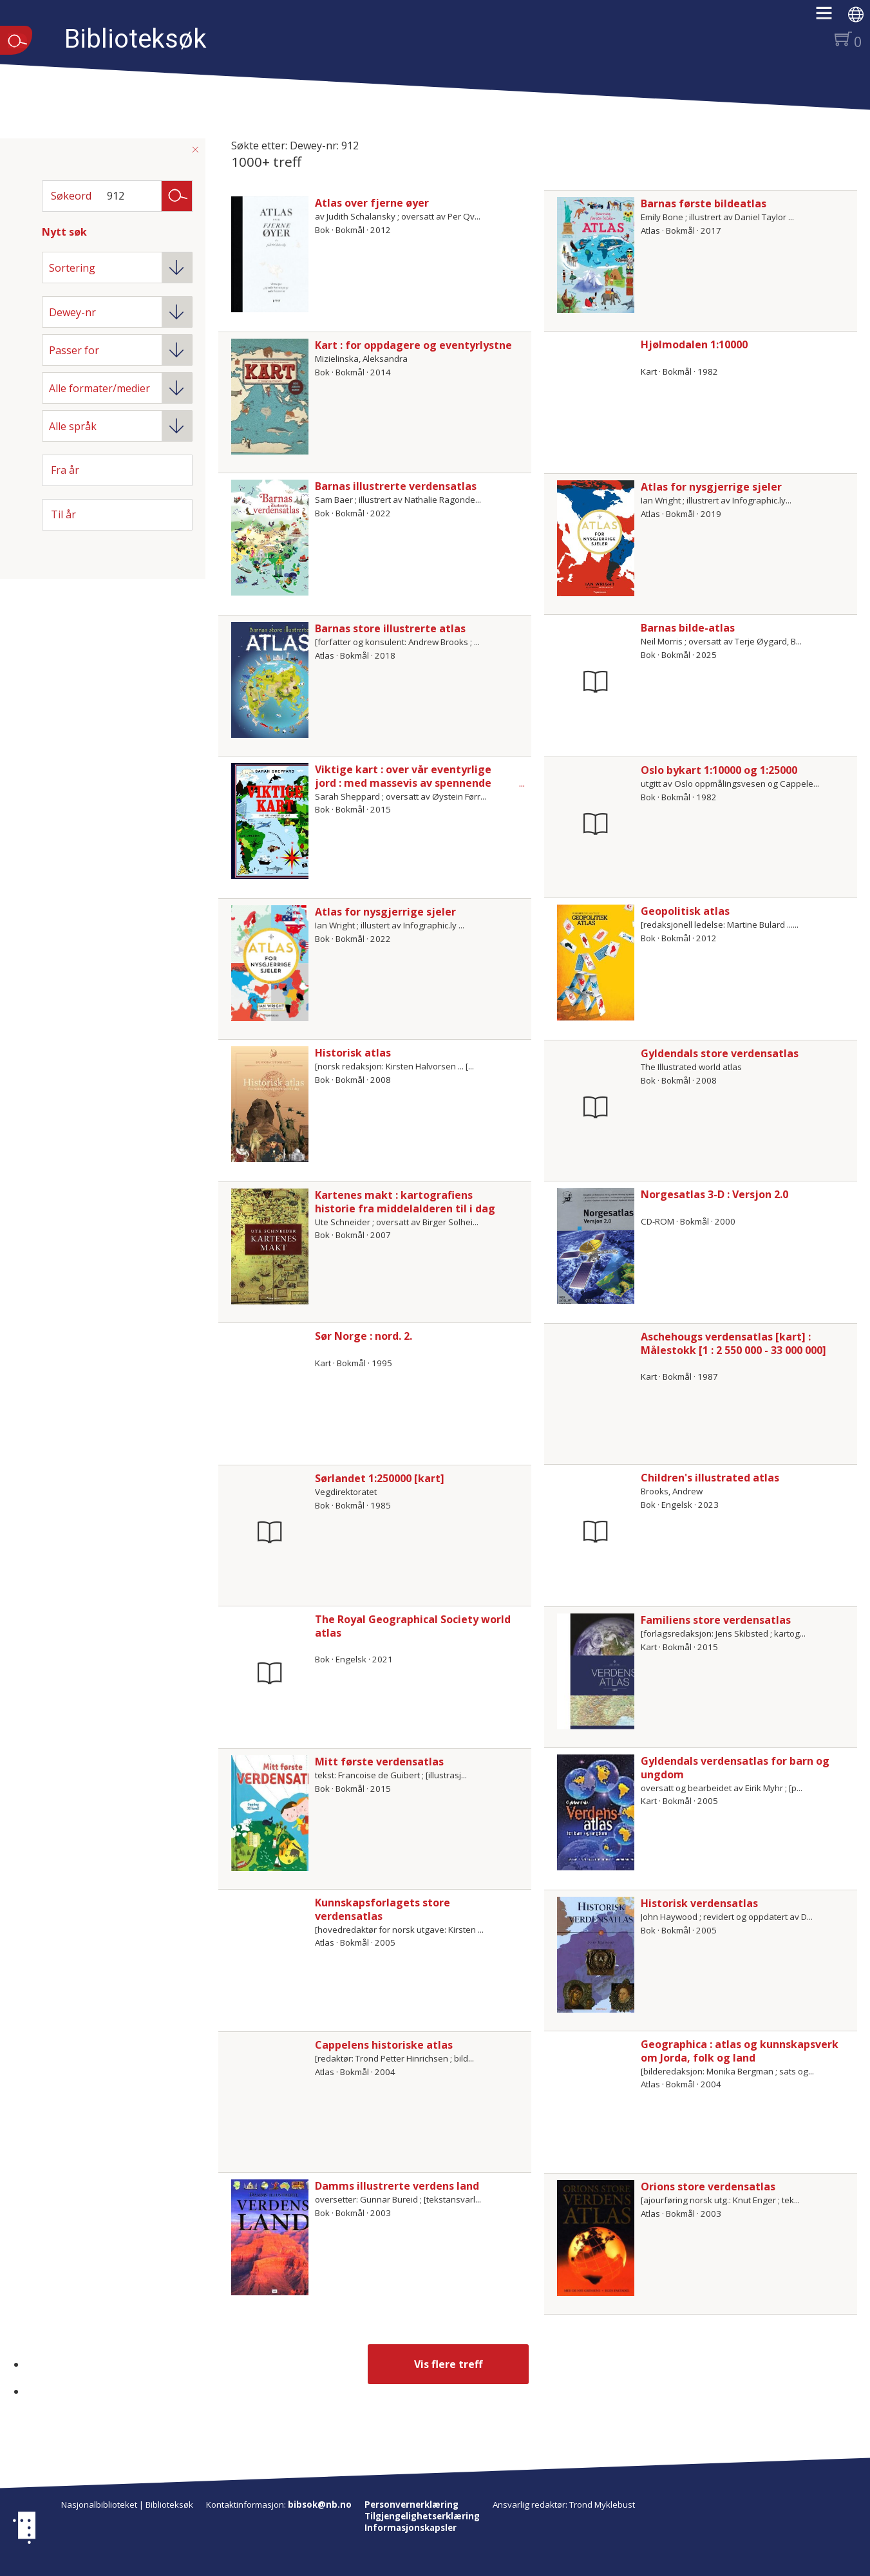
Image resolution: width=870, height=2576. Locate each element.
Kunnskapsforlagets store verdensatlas (382, 1909)
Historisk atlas (353, 1053)
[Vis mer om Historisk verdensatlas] (595, 1955)
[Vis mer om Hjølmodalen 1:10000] (595, 396)
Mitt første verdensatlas (379, 1761)
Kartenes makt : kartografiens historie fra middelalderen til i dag (405, 1202)
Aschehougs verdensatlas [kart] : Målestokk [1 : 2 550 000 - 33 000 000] (733, 1343)
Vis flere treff (448, 2364)
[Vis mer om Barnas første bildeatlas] (595, 255)
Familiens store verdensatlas (716, 1620)
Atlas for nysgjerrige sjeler (711, 487)
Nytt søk (64, 232)
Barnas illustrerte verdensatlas (396, 486)
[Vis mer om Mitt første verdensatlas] (269, 1813)
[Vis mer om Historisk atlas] (269, 1104)
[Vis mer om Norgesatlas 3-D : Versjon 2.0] (595, 1246)
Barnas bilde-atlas (688, 628)
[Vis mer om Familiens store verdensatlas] (595, 1671)
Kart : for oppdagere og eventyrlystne (413, 345)
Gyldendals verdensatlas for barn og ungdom (735, 1768)
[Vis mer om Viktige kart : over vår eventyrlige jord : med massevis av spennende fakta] (269, 821)
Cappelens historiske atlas (384, 2045)
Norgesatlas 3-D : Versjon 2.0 (714, 1194)
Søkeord (71, 196)
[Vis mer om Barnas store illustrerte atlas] (269, 680)
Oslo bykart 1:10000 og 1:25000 (719, 770)
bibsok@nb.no (320, 2504)
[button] (830, 17)
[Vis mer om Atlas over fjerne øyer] (269, 254)
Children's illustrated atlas (710, 1478)
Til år (63, 514)
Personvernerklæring (411, 2504)
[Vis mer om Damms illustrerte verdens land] (269, 2237)
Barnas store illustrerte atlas (390, 628)
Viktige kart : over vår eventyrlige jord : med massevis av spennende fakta (403, 783)
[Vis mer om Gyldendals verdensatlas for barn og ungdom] (595, 1812)
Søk (177, 195)
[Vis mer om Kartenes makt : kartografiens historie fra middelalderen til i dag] (269, 1246)
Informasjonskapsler (410, 2528)
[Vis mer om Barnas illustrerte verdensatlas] (269, 538)
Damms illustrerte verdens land (397, 2186)
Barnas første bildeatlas (703, 203)
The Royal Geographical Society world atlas (413, 1626)
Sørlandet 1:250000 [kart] (379, 1478)
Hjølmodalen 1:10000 (694, 344)
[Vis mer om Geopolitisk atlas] (595, 962)
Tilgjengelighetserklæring (422, 2516)
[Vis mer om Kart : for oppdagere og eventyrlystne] (269, 397)
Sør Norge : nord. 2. (363, 1336)
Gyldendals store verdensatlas (720, 1053)
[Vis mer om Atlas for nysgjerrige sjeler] (595, 538)
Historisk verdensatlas (699, 1903)
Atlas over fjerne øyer (372, 203)
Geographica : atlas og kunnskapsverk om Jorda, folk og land (739, 2051)
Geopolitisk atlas (685, 911)
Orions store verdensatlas (708, 2186)
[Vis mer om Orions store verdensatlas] (595, 2238)
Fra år (65, 470)
